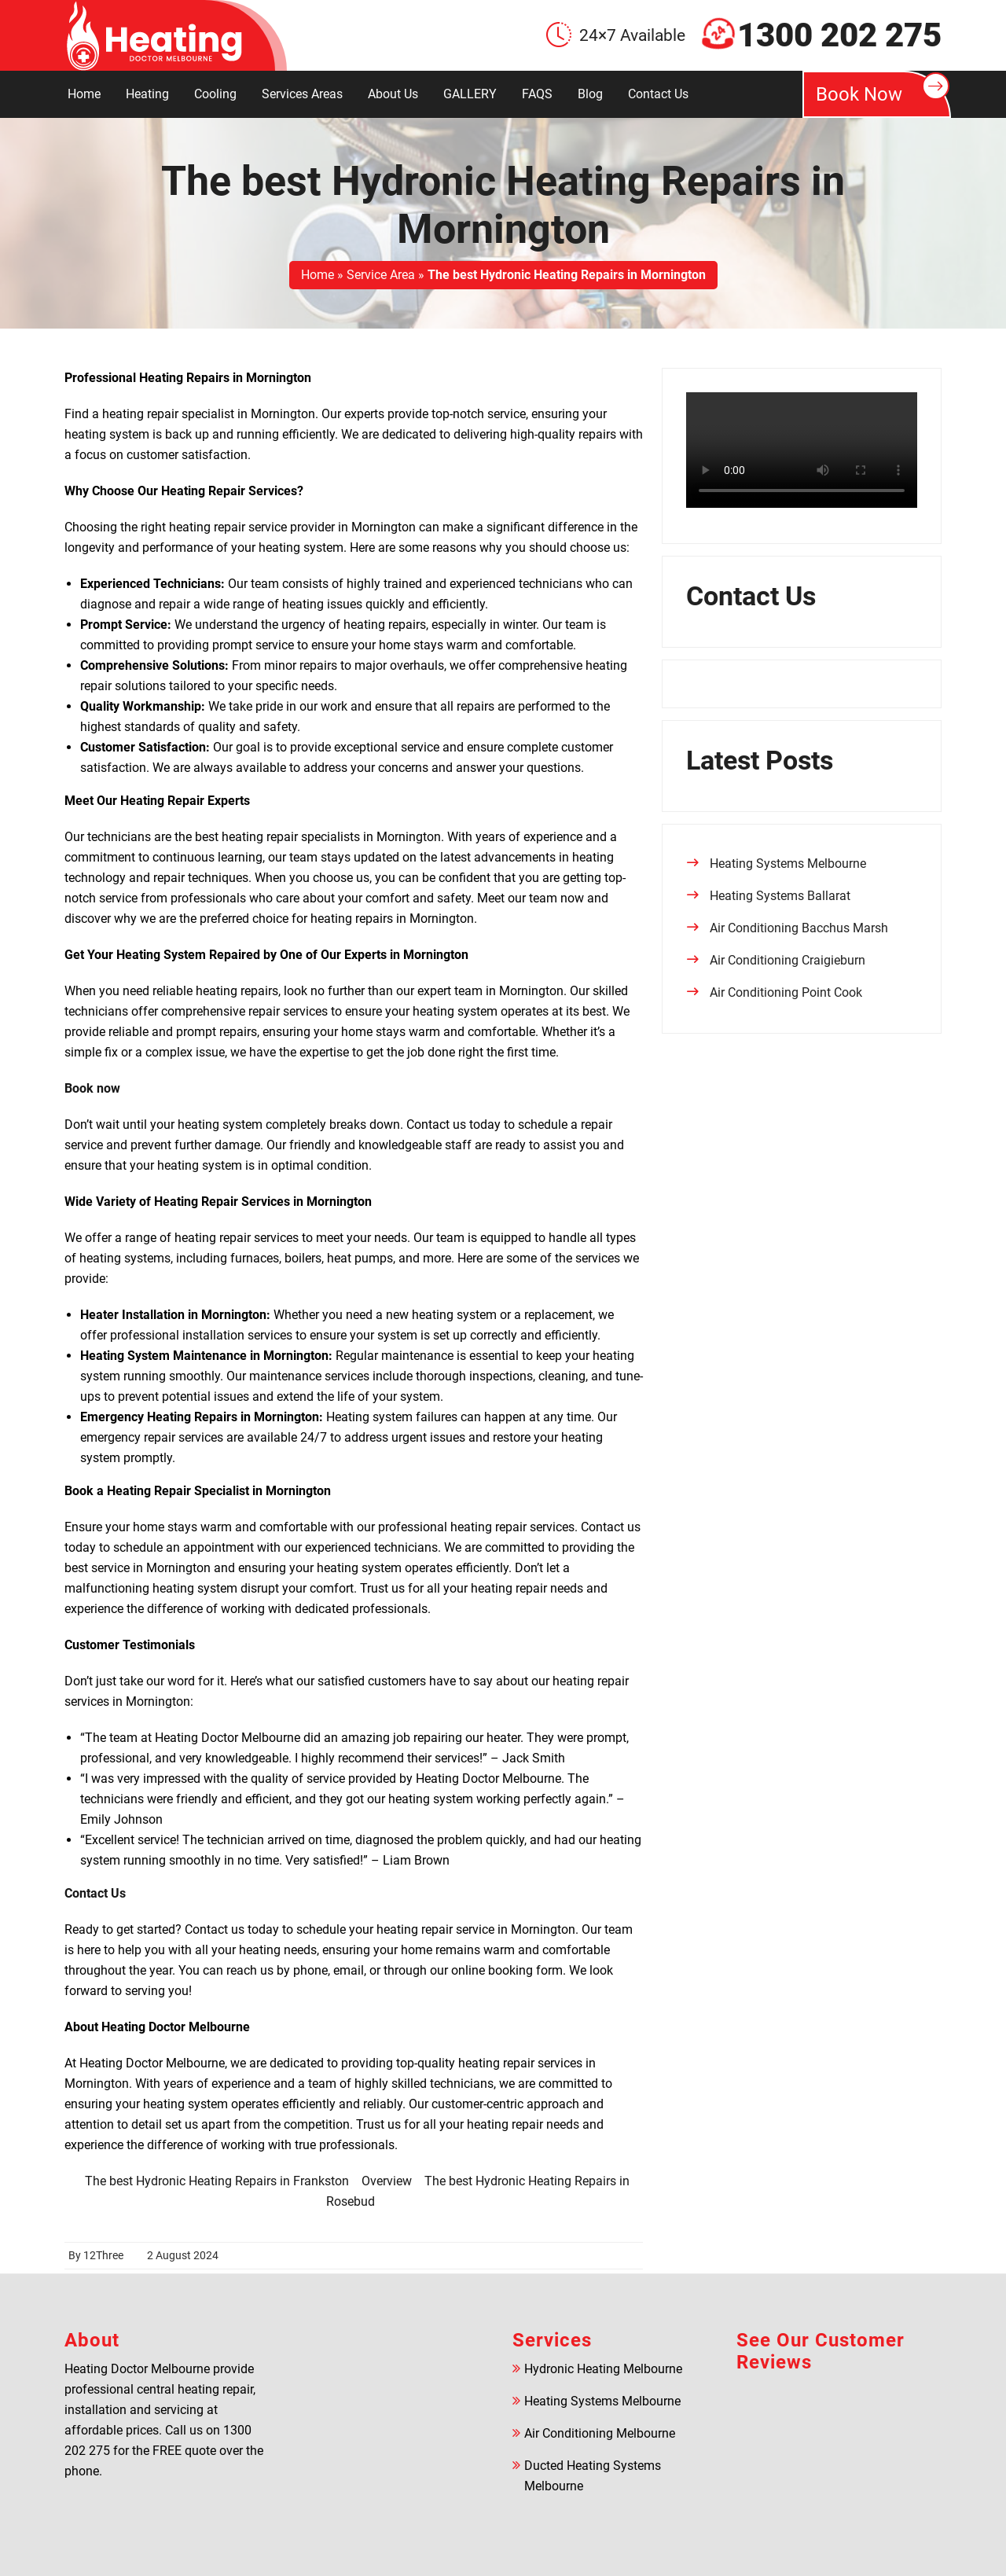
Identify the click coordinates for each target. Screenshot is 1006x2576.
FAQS (537, 93)
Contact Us (658, 93)
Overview (387, 2181)
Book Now (882, 88)
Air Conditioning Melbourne (599, 2433)
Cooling (215, 93)
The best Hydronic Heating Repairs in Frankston (217, 2181)
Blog (590, 93)
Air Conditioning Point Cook (786, 992)
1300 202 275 (839, 35)
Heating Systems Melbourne (788, 863)
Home (84, 93)
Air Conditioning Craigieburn (787, 960)
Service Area (381, 274)
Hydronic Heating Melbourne (603, 2368)
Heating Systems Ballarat (780, 895)
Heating (147, 93)
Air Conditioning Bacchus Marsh (799, 928)
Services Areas (302, 93)
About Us (393, 93)
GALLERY (470, 93)
